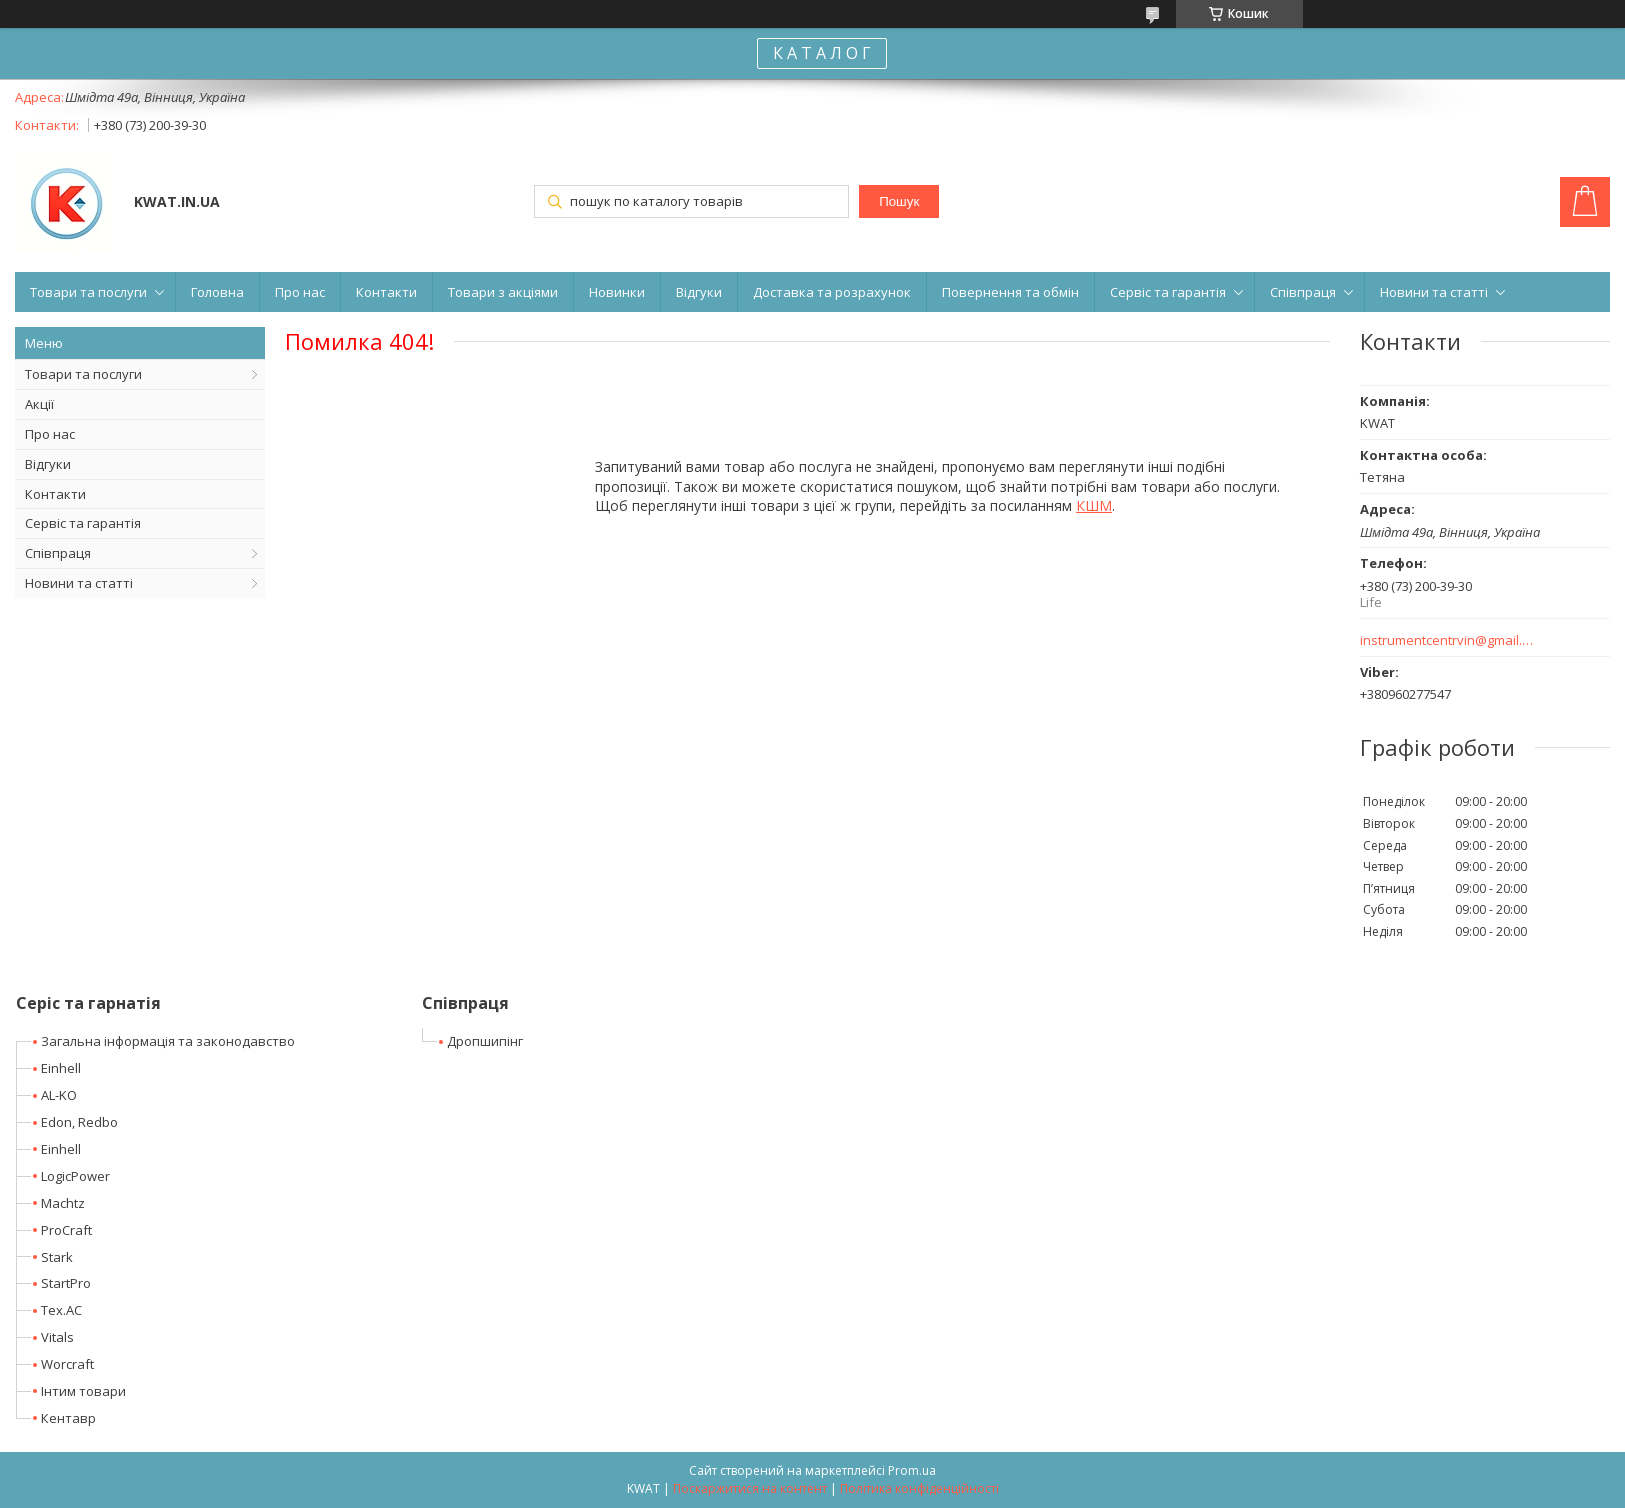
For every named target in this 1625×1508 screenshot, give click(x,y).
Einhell (61, 1068)
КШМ (1094, 505)
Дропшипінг (485, 1041)
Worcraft (67, 1364)
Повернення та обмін (1010, 292)
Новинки (617, 292)
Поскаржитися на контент (750, 1488)
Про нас (300, 292)
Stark (57, 1257)
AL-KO (59, 1095)
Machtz (63, 1203)
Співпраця (1303, 292)
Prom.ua (912, 1470)
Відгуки (699, 292)
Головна (217, 292)
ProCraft (66, 1230)
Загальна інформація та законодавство (168, 1041)
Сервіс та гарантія (1168, 292)
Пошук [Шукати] (899, 201)
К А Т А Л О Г (822, 53)
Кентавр (68, 1418)
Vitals (57, 1337)
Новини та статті (1434, 292)
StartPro (66, 1283)
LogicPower (75, 1176)
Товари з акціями (503, 292)
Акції (39, 404)
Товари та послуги (88, 292)
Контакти (386, 292)
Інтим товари (83, 1391)
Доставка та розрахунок (832, 292)
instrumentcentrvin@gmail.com (1447, 640)
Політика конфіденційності (919, 1488)
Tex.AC (61, 1310)
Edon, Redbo (79, 1122)
